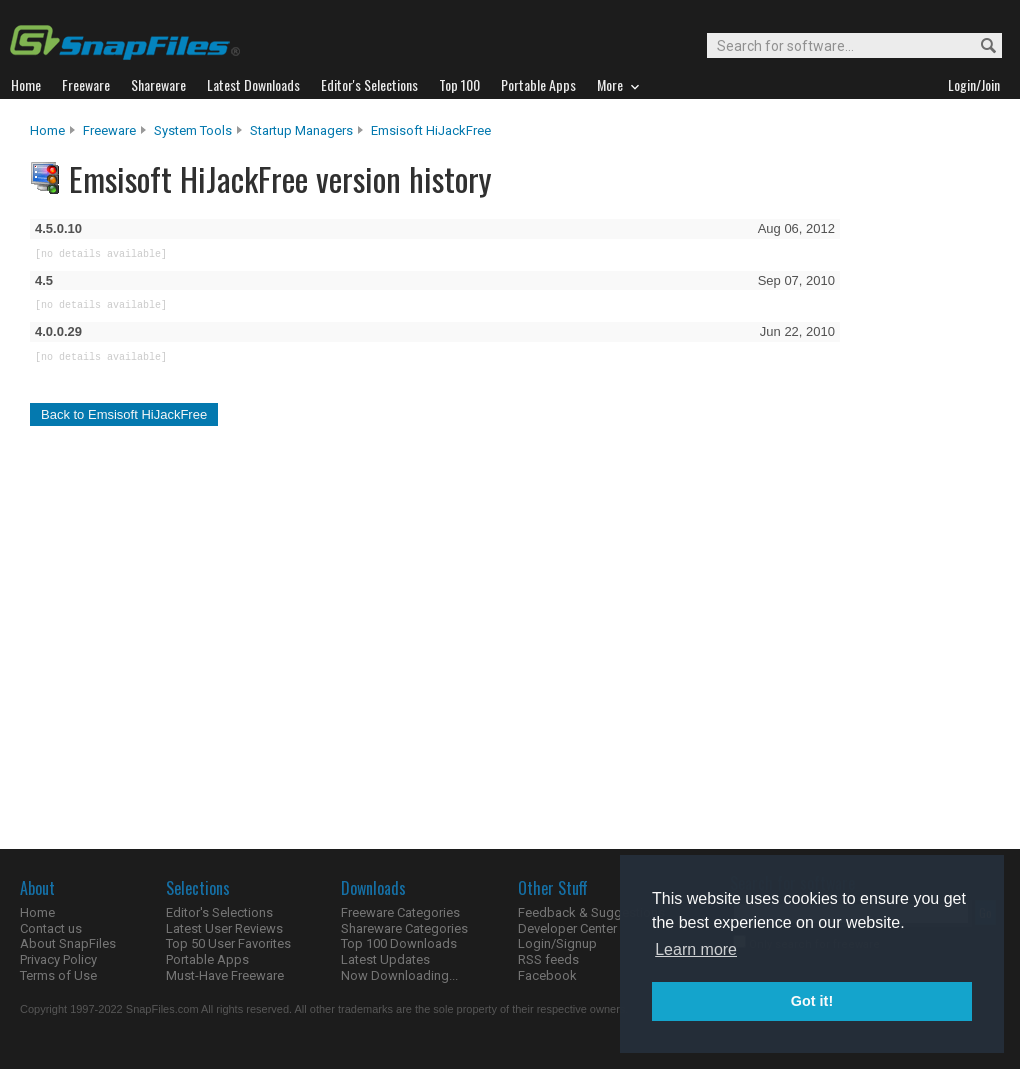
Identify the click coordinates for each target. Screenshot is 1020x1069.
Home (47, 130)
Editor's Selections (219, 912)
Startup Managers (301, 130)
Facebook (547, 975)
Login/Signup (557, 943)
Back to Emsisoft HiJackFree (124, 414)
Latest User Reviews (224, 928)
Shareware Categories (404, 928)
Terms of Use (58, 975)
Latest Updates (385, 959)
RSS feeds (548, 959)
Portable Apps (207, 959)
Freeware (109, 130)
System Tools (193, 130)
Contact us (51, 928)
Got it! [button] (812, 1001)
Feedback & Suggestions (591, 912)
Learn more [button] (696, 949)
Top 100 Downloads (399, 943)
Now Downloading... (399, 975)
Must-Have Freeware (225, 975)
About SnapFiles (68, 943)
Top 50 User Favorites (228, 943)
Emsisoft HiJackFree (431, 130)
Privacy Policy (58, 959)
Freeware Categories (400, 912)
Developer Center (567, 928)
